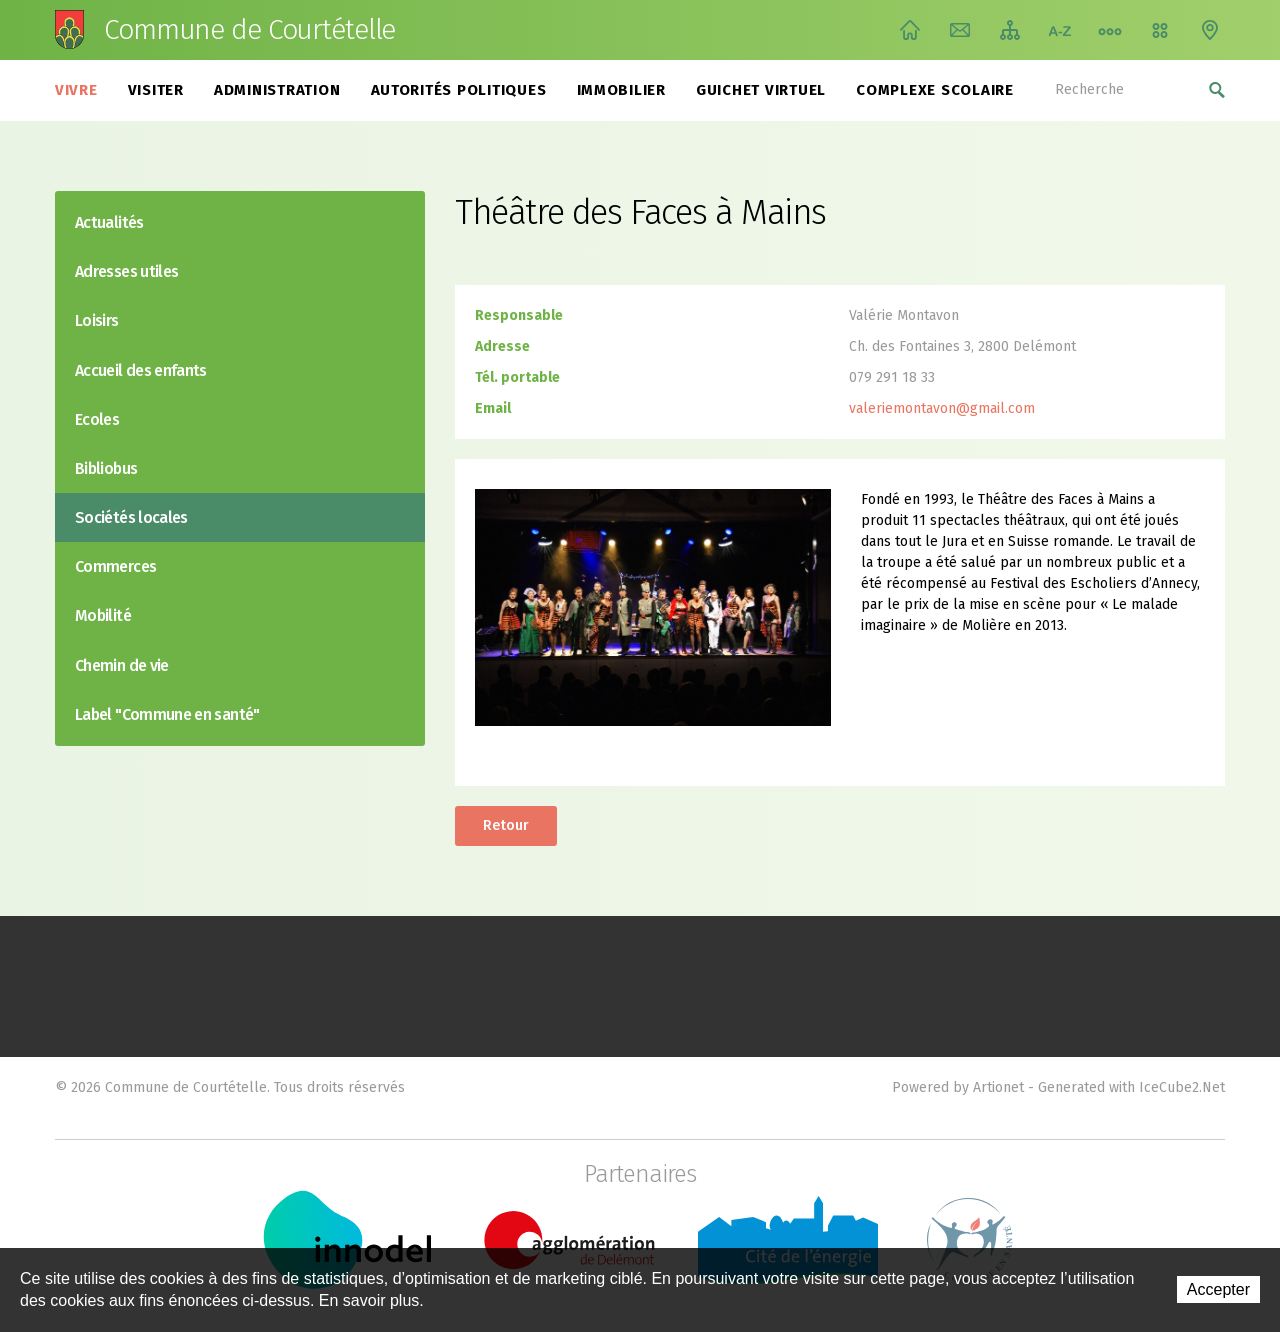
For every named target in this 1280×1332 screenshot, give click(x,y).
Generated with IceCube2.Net (1131, 1087)
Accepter (1218, 1289)
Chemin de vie (1110, 30)
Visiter (156, 90)
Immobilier (622, 90)
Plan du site (1010, 30)
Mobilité (103, 615)
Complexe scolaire (935, 90)
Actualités (109, 222)
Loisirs (97, 320)
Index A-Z (1060, 30)
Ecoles (97, 419)
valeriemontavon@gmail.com (942, 408)
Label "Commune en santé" (167, 714)
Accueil (910, 30)
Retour (506, 825)
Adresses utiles (126, 271)
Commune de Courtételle (249, 30)
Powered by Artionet (958, 1087)
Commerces (115, 566)
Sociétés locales (131, 517)
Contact (960, 30)
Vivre (76, 90)
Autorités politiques (459, 90)
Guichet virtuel (761, 90)
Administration (277, 90)
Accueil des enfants (141, 370)
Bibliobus (106, 468)
